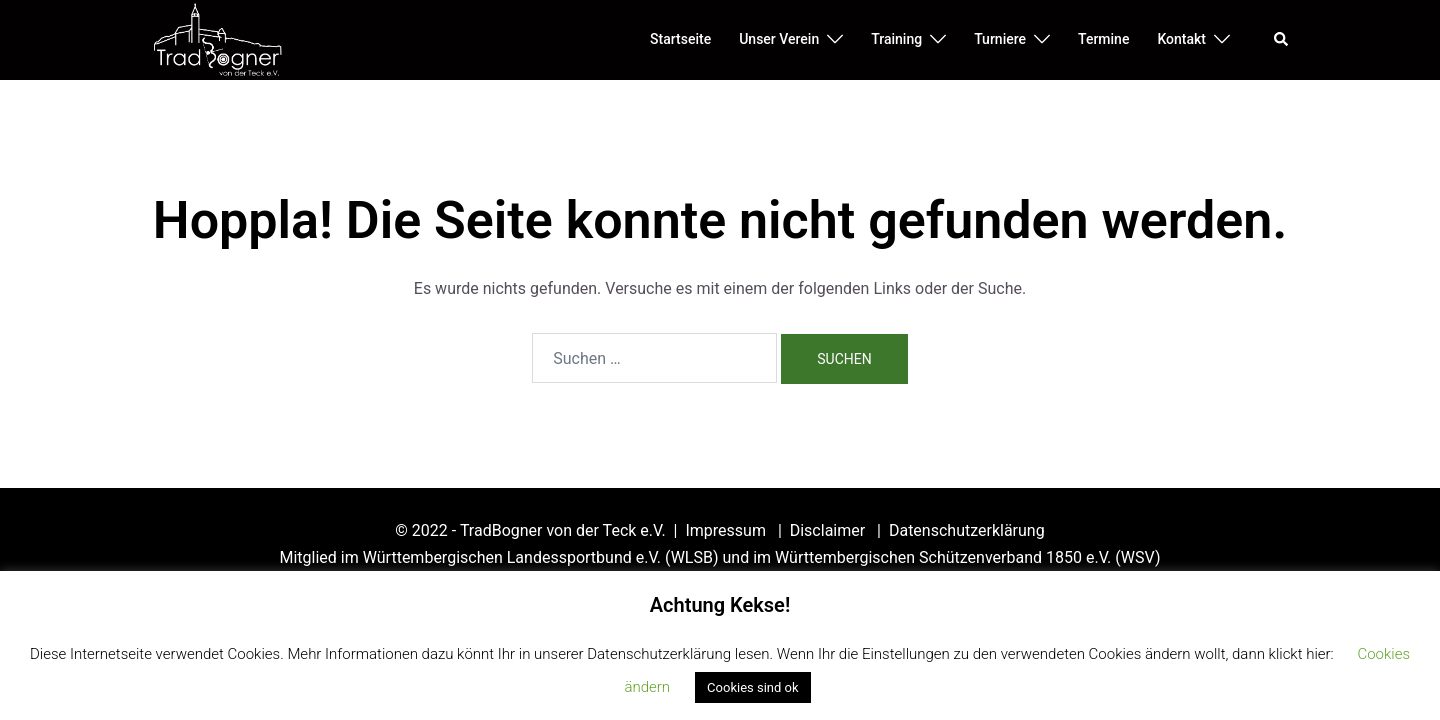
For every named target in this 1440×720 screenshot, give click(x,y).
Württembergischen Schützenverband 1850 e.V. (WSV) (967, 557)
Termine (1103, 39)
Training (896, 39)
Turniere (1000, 39)
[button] (1282, 40)
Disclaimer (829, 530)
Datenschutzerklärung (967, 530)
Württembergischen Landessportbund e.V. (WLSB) (541, 557)
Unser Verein (779, 39)
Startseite (680, 39)
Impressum (727, 530)
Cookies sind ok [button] (752, 687)
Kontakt (1181, 39)
